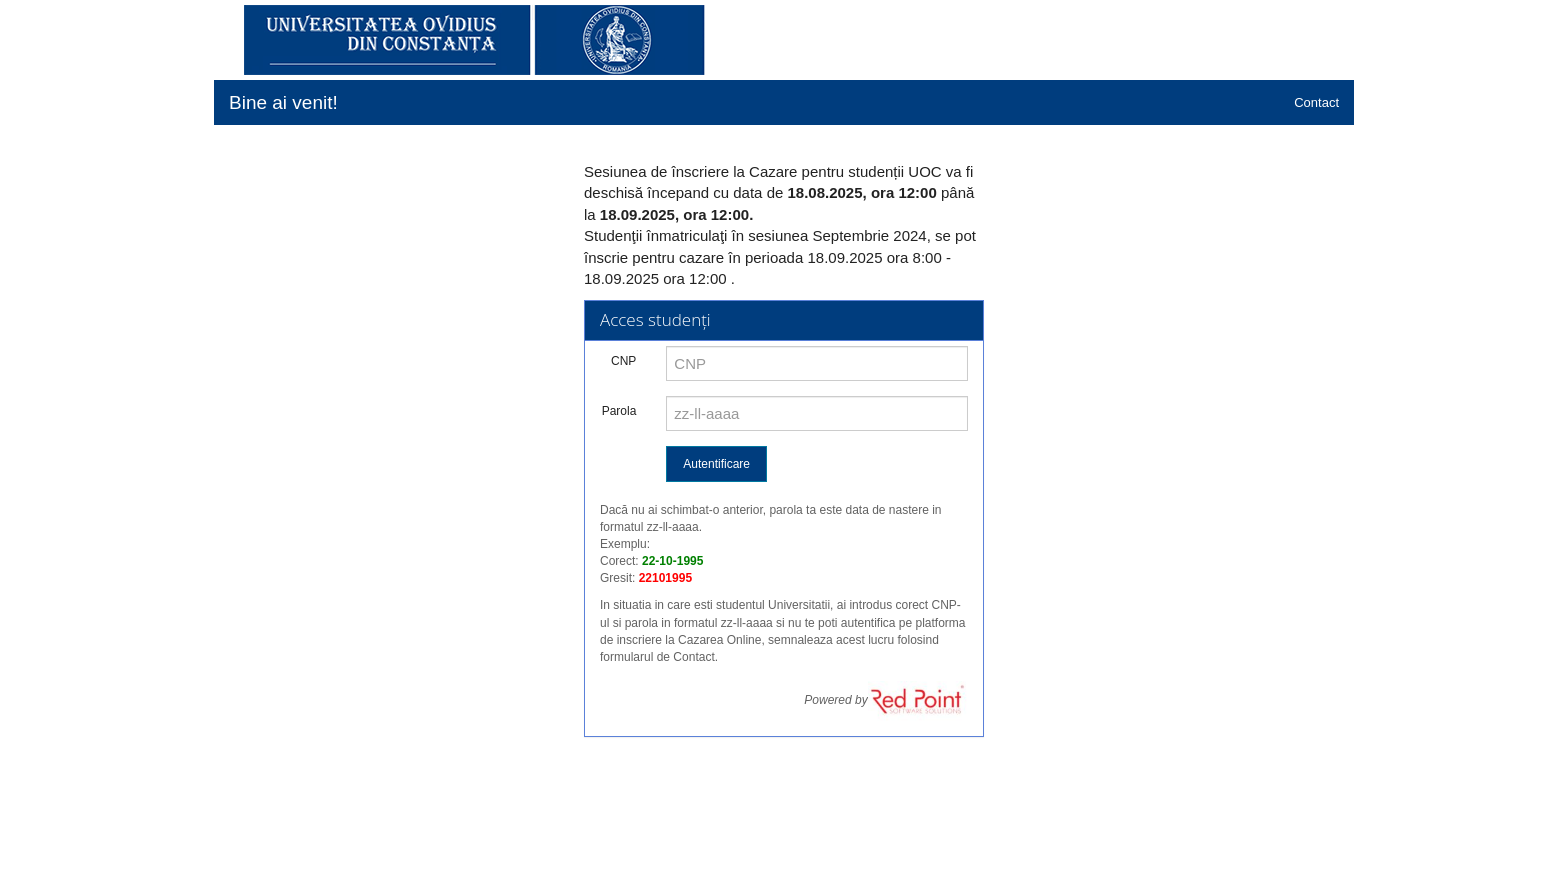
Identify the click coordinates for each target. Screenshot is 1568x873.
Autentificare (716, 464)
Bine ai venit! (283, 102)
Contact (1316, 102)
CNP (623, 361)
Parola (619, 411)
